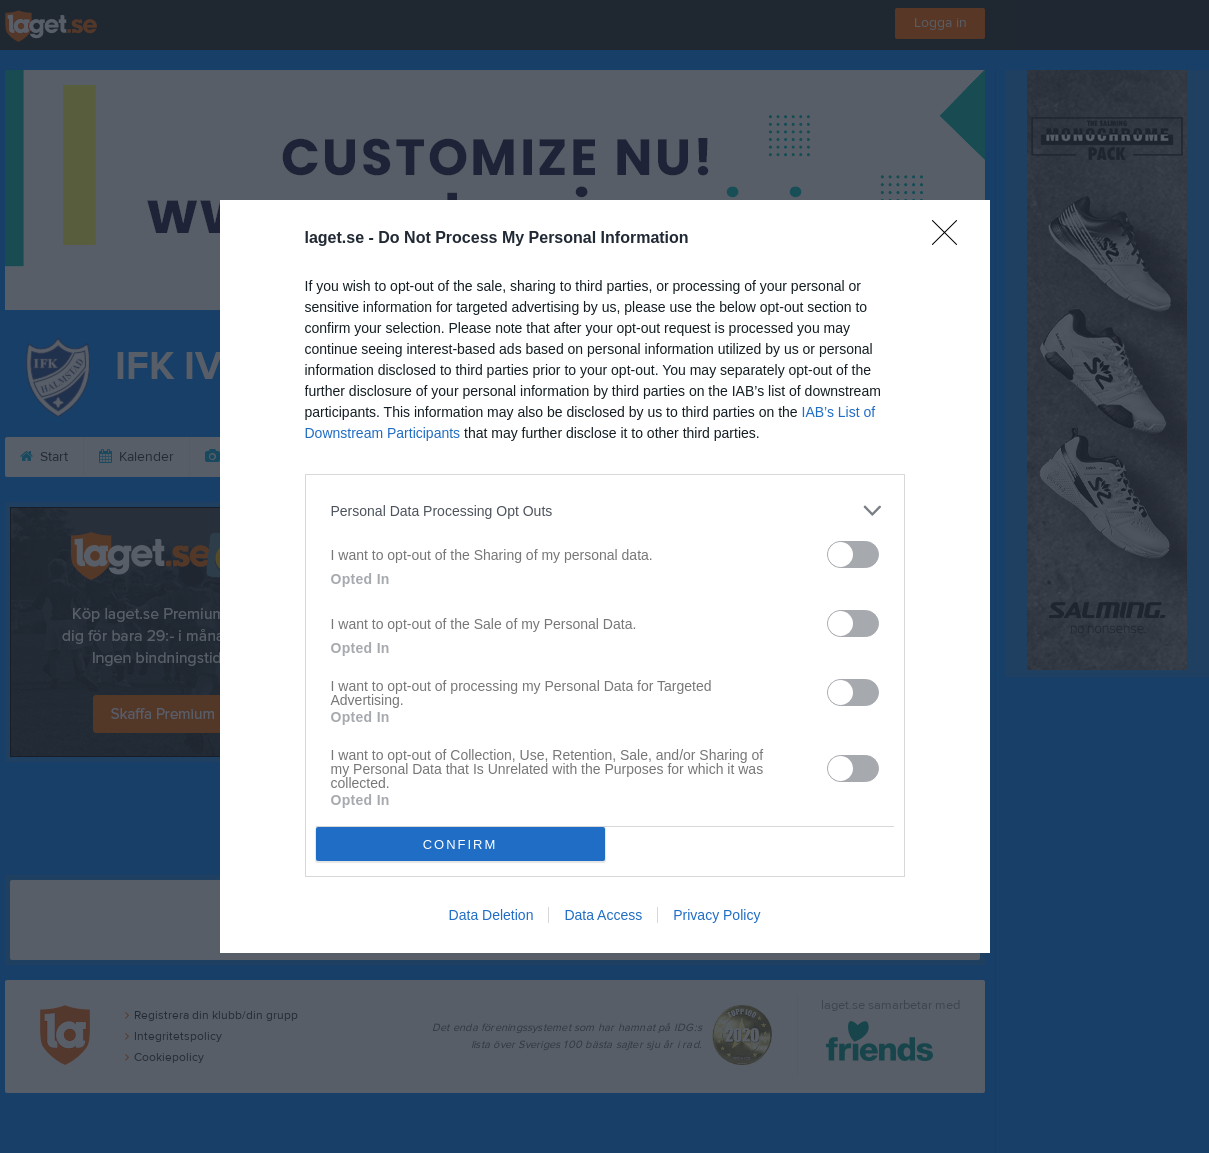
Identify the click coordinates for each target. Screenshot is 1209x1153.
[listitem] (605, 510)
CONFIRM (460, 844)
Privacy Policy (716, 915)
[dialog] (605, 576)
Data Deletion (491, 915)
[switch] (853, 554)
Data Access (603, 915)
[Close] (951, 239)
